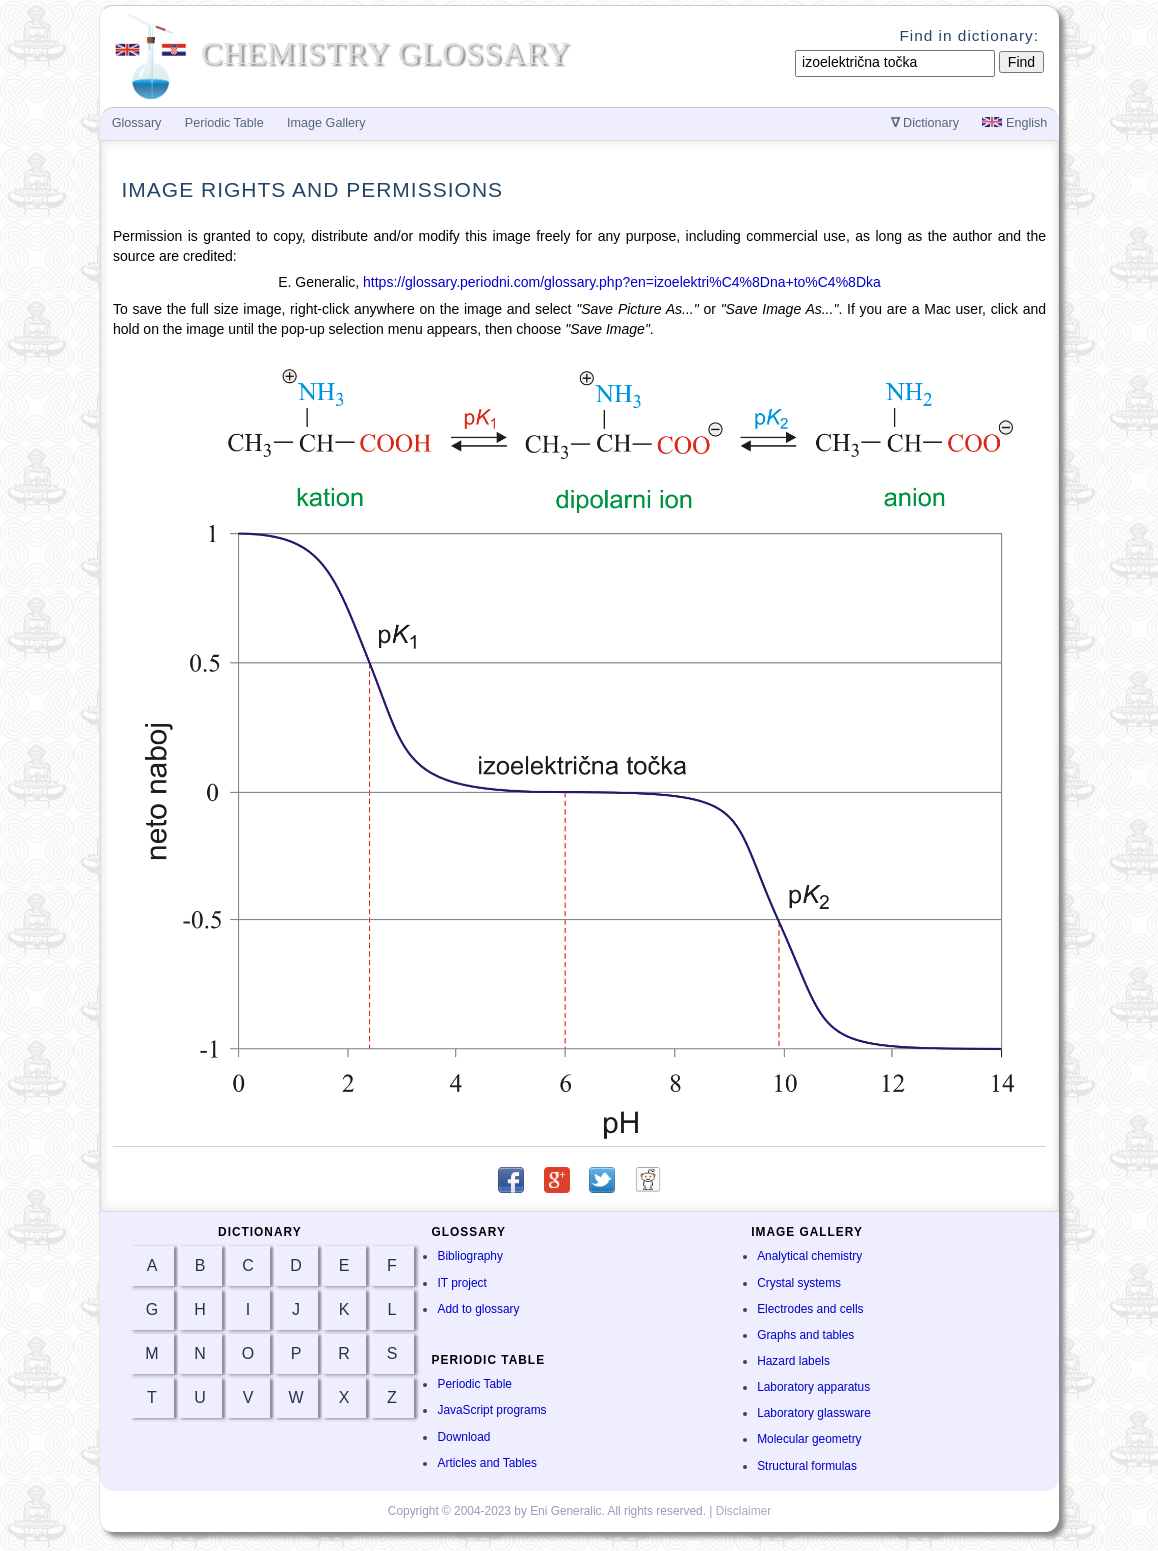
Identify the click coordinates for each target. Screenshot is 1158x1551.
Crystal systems (799, 1283)
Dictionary (925, 123)
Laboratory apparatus (813, 1387)
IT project (461, 1283)
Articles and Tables (487, 1463)
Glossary (137, 123)
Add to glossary (478, 1309)
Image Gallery (326, 123)
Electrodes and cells (810, 1309)
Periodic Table (474, 1384)
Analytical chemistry (809, 1256)
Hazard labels (793, 1361)
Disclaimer (744, 1511)
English (1014, 123)
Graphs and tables (805, 1335)
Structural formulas (807, 1466)
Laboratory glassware (814, 1413)
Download (463, 1437)
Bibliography (469, 1256)
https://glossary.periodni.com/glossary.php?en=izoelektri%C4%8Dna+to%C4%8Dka (622, 282)
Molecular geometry (809, 1439)
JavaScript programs (491, 1410)
